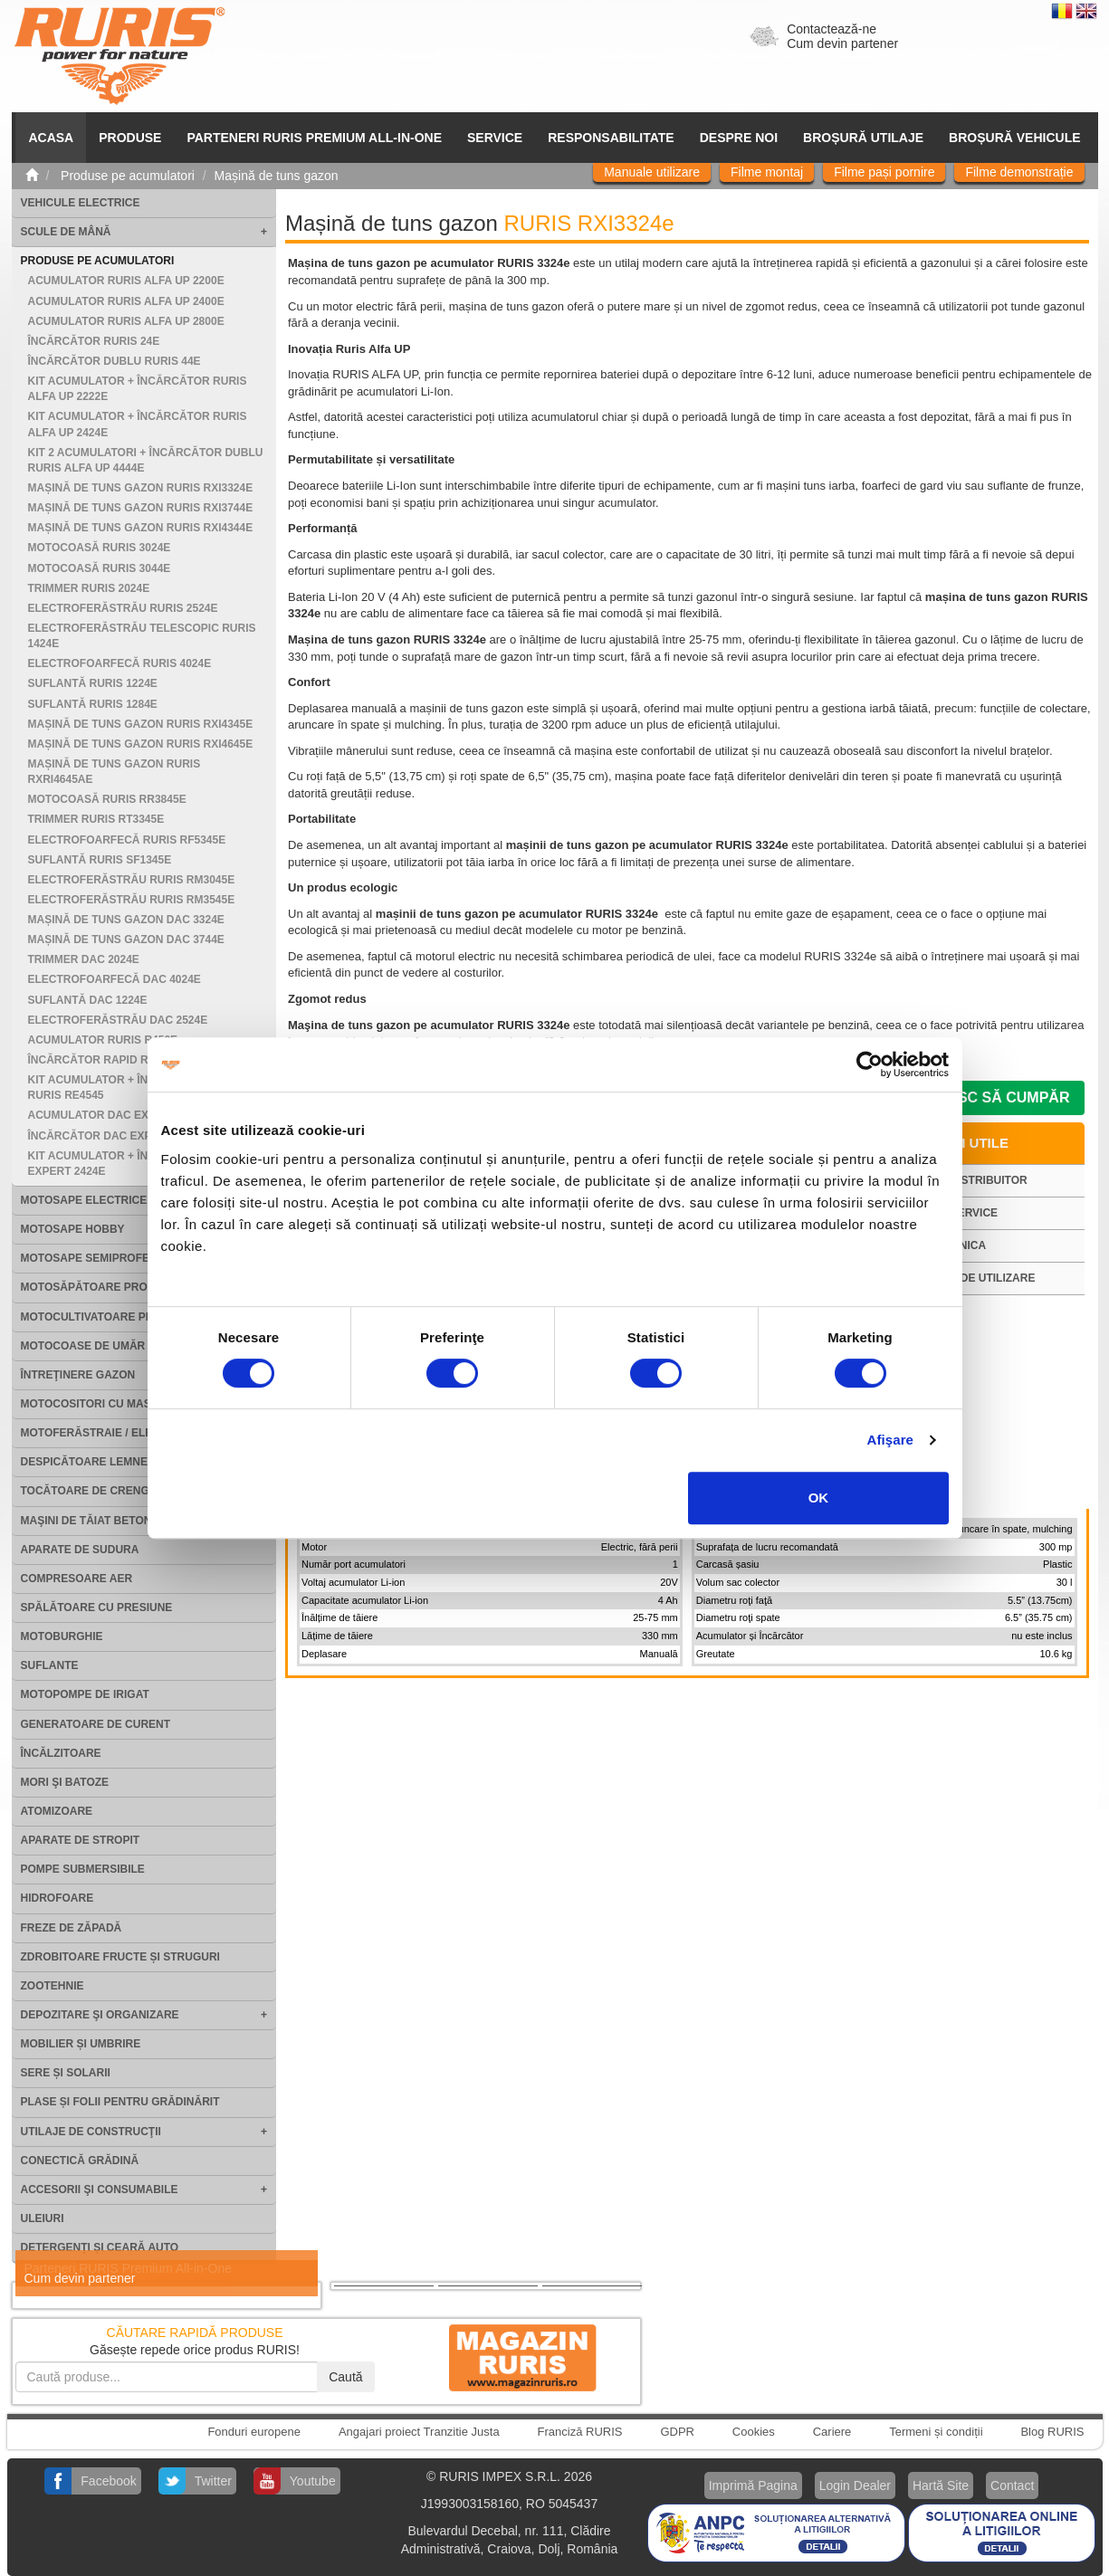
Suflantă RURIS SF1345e (100, 860)
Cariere (832, 2431)
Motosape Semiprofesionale (109, 1258)
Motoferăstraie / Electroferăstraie (137, 1432)
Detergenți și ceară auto (100, 2247)
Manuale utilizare (652, 172)
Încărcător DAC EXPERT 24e (112, 1136)
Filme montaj (767, 172)
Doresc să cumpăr (993, 1097)
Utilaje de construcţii (91, 2131)
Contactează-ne (831, 29)
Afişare (890, 1439)
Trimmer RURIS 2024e (89, 588)
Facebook (108, 2481)
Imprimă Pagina (753, 2485)
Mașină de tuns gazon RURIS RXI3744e (140, 507)
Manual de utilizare (973, 1278)
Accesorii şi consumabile (99, 2189)
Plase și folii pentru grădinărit (120, 2101)
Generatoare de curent (96, 1724)
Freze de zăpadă (71, 1928)
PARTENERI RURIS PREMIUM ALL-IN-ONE (314, 137)
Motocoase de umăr (83, 1346)
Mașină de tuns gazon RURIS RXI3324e (140, 488)
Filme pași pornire (884, 172)
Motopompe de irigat (85, 1694)
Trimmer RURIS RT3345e (96, 819)
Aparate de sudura (80, 1549)
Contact (1012, 2485)
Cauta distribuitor (969, 1180)
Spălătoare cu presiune (97, 1607)
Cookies (753, 2431)
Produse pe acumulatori (98, 260)
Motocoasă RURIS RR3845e (107, 799)
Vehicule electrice (80, 202)
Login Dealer (855, 2485)
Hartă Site (941, 2485)
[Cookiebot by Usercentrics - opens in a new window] (869, 1064)
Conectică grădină (80, 2160)
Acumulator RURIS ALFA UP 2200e (126, 280)
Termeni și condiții (935, 2431)
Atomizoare (57, 1811)
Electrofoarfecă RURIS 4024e (120, 663)
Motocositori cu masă (90, 1404)
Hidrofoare (57, 1898)
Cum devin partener (842, 43)
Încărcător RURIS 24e (94, 341)
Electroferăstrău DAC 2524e (118, 1020)
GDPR (677, 2431)
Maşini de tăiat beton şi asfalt (115, 1520)
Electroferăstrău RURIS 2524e (123, 608)
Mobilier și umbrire (81, 2043)
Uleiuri (42, 2218)
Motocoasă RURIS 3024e (99, 547)
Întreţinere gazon (78, 1375)
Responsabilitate (611, 137)
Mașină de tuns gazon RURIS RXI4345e (140, 724)
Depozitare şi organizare (100, 2014)
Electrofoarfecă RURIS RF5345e (127, 840)
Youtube (313, 2481)
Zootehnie (52, 1986)
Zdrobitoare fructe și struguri (120, 1957)
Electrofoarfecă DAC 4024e (114, 979)
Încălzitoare (61, 1753)
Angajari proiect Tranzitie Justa (419, 2431)
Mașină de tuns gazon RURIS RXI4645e (140, 744)
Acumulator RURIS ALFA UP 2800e (126, 321)
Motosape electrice (84, 1200)
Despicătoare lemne (84, 1461)
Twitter (213, 2481)
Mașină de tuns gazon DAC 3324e (126, 919)
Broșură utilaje (863, 137)
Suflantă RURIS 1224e (93, 683)
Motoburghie (62, 1636)
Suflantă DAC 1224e (88, 1000)
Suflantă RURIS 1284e (93, 704)
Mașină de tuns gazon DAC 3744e (126, 939)
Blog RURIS (1052, 2431)
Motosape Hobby (73, 1229)
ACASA (50, 137)
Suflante (50, 1665)
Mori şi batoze (65, 1782)
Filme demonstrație (1019, 172)
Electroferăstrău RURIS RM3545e (131, 899)
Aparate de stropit (80, 1840)
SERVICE (494, 137)
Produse (130, 137)
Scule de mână (66, 231)
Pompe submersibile (83, 1869)
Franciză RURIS (580, 2431)
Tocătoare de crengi (87, 1490)
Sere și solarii (65, 2072)
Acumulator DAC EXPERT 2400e (120, 1115)
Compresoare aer (77, 1578)
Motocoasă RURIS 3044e (99, 568)
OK (818, 1497)
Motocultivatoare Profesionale (123, 1317)
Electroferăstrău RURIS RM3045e (131, 879)
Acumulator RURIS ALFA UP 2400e (126, 301)
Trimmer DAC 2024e (83, 959)
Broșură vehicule (1014, 137)
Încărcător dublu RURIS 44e (114, 361)
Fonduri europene (254, 2431)
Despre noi (739, 137)
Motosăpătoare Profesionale (115, 1287)
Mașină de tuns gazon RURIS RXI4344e (140, 527)
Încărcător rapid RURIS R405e (119, 1060)
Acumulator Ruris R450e (103, 1040)
